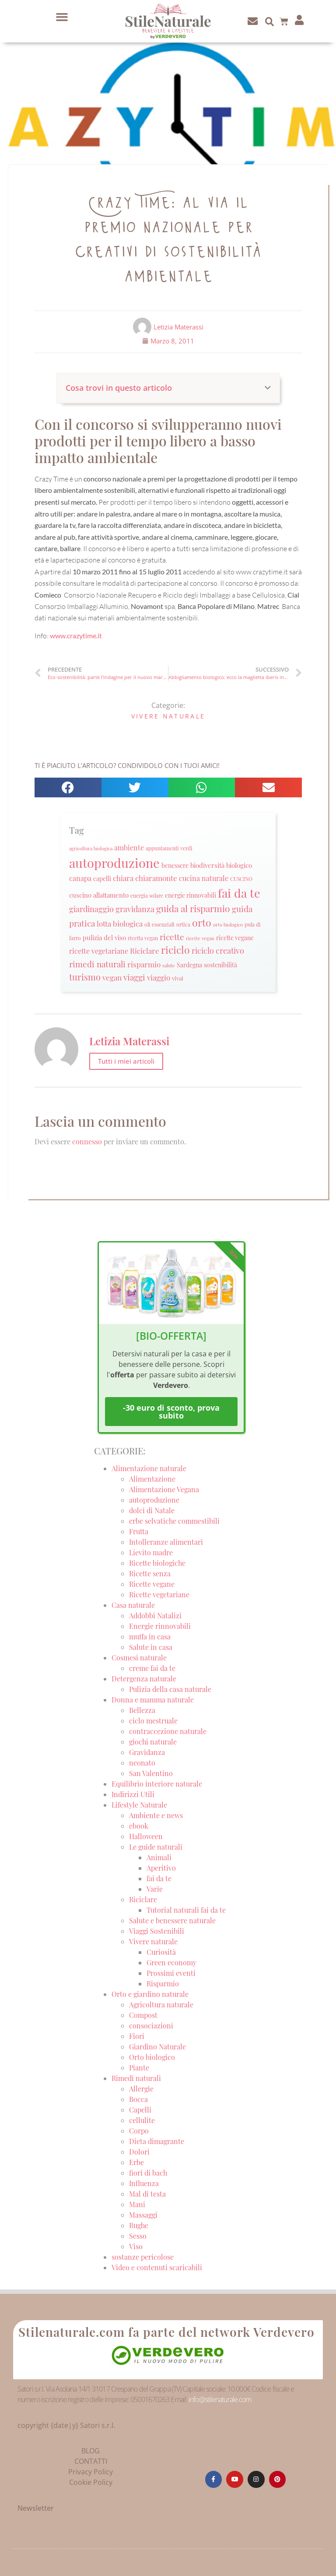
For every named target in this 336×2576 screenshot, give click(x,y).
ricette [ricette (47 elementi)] (172, 936)
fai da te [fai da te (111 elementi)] (239, 893)
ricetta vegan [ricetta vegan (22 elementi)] (143, 937)
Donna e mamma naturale (153, 1699)
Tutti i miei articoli (126, 1061)
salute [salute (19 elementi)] (168, 965)
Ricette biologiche (157, 1563)
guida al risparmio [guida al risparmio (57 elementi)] (193, 908)
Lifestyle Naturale (140, 1804)
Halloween (146, 1836)
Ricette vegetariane (159, 1594)
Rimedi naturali (136, 2078)
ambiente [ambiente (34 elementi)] (129, 847)
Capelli (140, 2109)
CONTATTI (90, 2461)
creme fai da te (152, 1668)
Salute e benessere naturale (172, 1920)
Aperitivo (161, 1867)
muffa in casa (150, 1636)
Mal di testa (147, 2193)
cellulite (142, 2120)
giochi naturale (153, 1741)
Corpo (139, 2130)
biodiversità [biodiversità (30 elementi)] (207, 865)
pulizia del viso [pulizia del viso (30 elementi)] (104, 937)
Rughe (138, 2225)
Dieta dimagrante (156, 2141)
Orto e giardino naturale (150, 1994)
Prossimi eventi (171, 1973)
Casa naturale (133, 1605)
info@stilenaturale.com (220, 2399)
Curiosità (161, 1952)
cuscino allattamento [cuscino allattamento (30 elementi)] (99, 895)
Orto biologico (152, 2057)
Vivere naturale (168, 716)
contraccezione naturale (167, 1731)
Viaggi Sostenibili (156, 1931)
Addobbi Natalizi (155, 1615)
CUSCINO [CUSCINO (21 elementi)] (241, 878)
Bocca (138, 2099)
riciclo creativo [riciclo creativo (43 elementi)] (218, 950)
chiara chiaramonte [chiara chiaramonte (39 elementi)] (145, 878)
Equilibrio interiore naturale (157, 1783)
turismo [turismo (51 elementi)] (85, 977)
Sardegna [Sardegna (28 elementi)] (189, 964)
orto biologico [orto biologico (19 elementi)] (228, 924)
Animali (159, 1857)
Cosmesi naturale (139, 1657)
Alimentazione (152, 1478)
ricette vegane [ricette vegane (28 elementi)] (235, 937)
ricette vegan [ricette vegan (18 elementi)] (200, 938)
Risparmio (163, 1983)
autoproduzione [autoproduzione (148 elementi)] (114, 862)
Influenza (144, 2183)
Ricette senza (150, 1573)
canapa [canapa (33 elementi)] (80, 878)
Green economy (171, 1962)
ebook (138, 1825)
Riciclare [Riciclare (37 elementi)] (144, 950)
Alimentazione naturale (149, 1468)
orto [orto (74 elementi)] (201, 922)
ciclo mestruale (153, 1720)
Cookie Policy (90, 2482)
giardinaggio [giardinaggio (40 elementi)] (91, 909)
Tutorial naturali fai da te (186, 1909)
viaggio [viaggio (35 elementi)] (158, 977)
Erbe (136, 2162)
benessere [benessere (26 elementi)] (175, 865)
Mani (137, 2204)
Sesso (138, 2235)
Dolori (139, 2151)
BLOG (90, 2451)
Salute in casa (150, 1647)
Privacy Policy (90, 2472)
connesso (87, 1141)
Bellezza (142, 1710)
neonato (142, 1762)
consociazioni (151, 2025)
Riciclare (143, 1899)
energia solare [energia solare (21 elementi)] (146, 895)
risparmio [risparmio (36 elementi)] (144, 964)
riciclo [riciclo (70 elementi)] (175, 949)
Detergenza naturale (144, 1678)
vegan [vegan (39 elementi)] (112, 977)
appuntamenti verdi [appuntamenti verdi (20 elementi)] (169, 848)
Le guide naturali (155, 1846)
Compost (143, 2015)
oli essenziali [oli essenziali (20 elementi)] (159, 924)
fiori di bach (148, 2172)
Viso (136, 2246)
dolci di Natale (152, 1510)
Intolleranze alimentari (166, 1541)
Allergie (141, 2088)
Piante (139, 2067)
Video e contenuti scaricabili (157, 2267)
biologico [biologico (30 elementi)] (239, 865)
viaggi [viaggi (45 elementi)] (134, 977)
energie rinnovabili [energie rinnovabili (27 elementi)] (190, 895)
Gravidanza (147, 1752)
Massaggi (143, 2214)
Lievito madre (151, 1552)
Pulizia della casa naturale (170, 1689)
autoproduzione (154, 1499)
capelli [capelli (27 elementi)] (102, 878)
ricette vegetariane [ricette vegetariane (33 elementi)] (98, 950)
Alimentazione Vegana (164, 1489)
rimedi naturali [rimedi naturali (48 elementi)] (97, 964)
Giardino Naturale (157, 2046)
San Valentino (151, 1773)
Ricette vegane (152, 1584)
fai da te (159, 1878)
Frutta (138, 1531)
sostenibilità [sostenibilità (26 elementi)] (220, 965)
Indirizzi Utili (133, 1794)
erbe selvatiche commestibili (174, 1520)
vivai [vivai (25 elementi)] (177, 978)
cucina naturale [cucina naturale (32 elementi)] (203, 878)
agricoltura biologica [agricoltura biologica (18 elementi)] (90, 848)
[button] (62, 17)
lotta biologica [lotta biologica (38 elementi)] (120, 923)
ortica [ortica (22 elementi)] (183, 924)
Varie (155, 1888)
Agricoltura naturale (161, 2004)
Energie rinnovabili (160, 1626)
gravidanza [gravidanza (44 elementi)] (135, 908)
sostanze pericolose (143, 2256)
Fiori (136, 2036)
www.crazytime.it (76, 635)
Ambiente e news (156, 1815)
